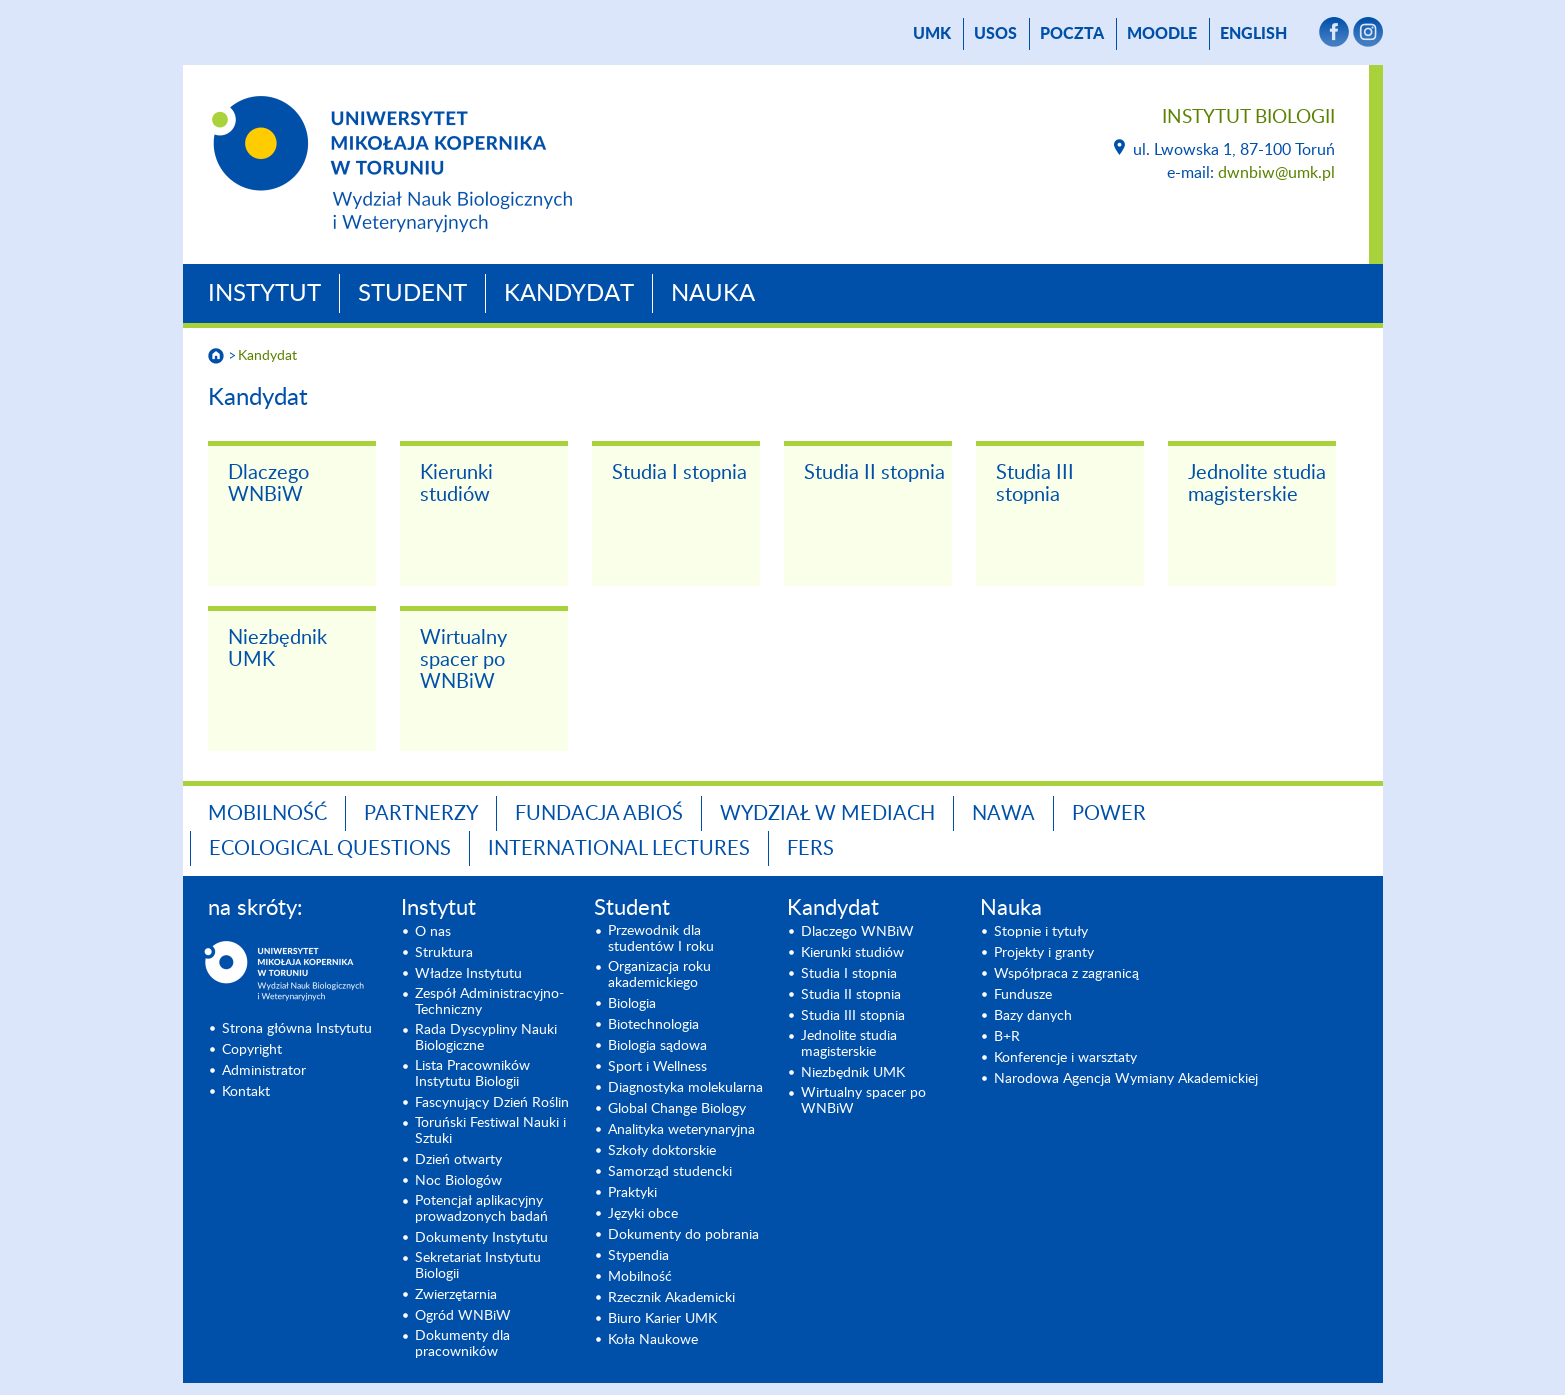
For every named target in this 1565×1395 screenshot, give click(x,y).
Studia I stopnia (679, 473)
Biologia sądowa (657, 1046)
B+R (1007, 1037)
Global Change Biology (677, 1109)
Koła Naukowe (653, 1340)
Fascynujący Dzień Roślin (492, 1103)
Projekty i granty (1044, 953)
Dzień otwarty (458, 1160)
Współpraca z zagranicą (1066, 974)
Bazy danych (1033, 1016)
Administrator (264, 1071)
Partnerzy (421, 814)
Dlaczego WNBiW (268, 484)
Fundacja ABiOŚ (599, 814)
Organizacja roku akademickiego (659, 975)
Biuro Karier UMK (662, 1319)
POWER (1109, 814)
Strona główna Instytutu (297, 1029)
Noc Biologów (458, 1181)
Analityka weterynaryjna (681, 1130)
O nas (433, 932)
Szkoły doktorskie (662, 1151)
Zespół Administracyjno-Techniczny (489, 1002)
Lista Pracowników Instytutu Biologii (472, 1074)
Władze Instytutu (468, 974)
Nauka (713, 294)
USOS (995, 34)
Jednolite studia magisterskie (1257, 484)
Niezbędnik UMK (277, 649)
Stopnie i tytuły (1041, 932)
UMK (932, 34)
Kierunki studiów (456, 484)
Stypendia (638, 1256)
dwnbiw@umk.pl (1276, 173)
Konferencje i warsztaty (1065, 1058)
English (1253, 34)
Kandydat (569, 294)
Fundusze (1023, 995)
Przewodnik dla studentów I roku (661, 939)
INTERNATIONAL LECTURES (619, 849)
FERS (810, 849)
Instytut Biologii (1248, 117)
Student (412, 294)
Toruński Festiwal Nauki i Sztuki (490, 1131)
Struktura (444, 953)
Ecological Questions (330, 849)
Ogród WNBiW (463, 1316)
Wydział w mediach (827, 814)
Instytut (264, 294)
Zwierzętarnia (456, 1295)
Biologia (632, 1004)
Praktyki (632, 1193)
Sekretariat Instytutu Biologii (478, 1266)
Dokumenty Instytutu (481, 1238)
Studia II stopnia (874, 473)
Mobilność (267, 814)
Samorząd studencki (670, 1172)
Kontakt (246, 1092)
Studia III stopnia (1035, 484)
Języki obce (643, 1214)
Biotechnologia (653, 1025)
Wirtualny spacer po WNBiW (463, 660)
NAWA (1003, 814)
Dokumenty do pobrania (683, 1235)
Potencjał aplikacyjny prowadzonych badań (481, 1209)
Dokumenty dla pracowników (462, 1344)
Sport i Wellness (657, 1067)
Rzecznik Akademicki (671, 1298)
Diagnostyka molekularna (685, 1088)
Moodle (1162, 34)
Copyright (252, 1050)
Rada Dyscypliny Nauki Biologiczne (486, 1038)
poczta (1072, 34)
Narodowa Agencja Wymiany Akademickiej (1126, 1079)
